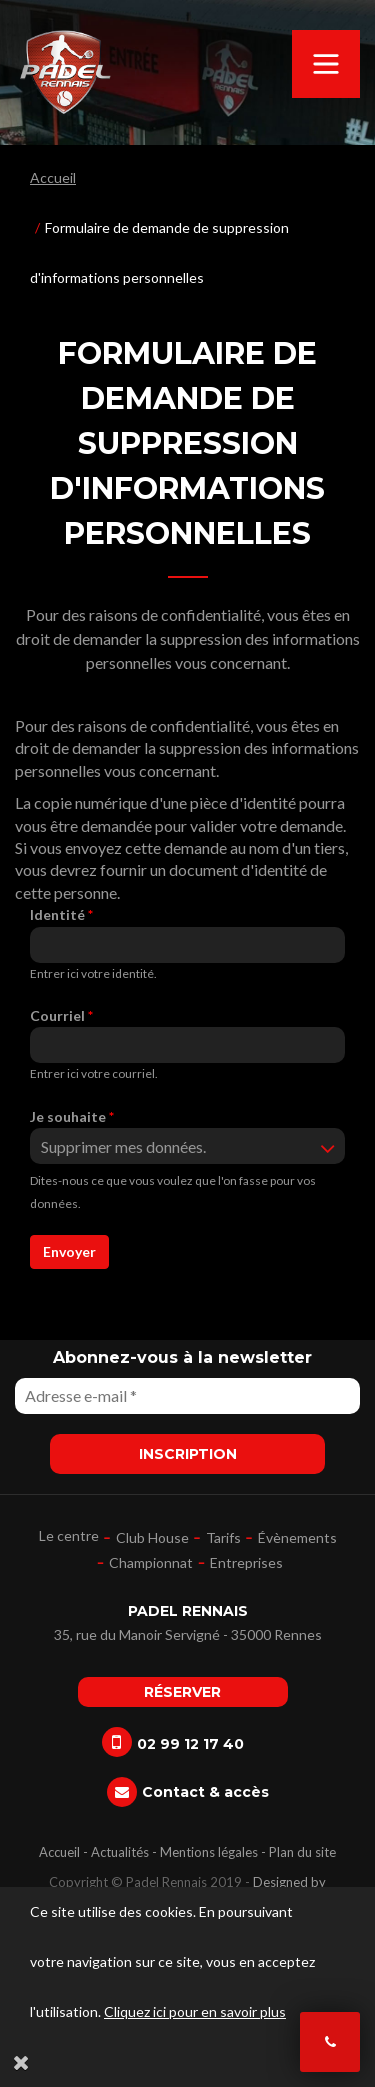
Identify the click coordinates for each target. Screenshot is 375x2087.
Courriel (61, 1015)
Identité (61, 914)
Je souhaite (72, 1116)
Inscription (188, 1454)
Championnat (151, 1562)
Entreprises (246, 1562)
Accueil (53, 177)
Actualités (120, 1852)
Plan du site (302, 1852)
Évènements (297, 1537)
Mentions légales (209, 1852)
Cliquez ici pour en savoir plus (195, 2011)
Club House (152, 1537)
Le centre (69, 1535)
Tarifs (223, 1537)
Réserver (182, 1692)
